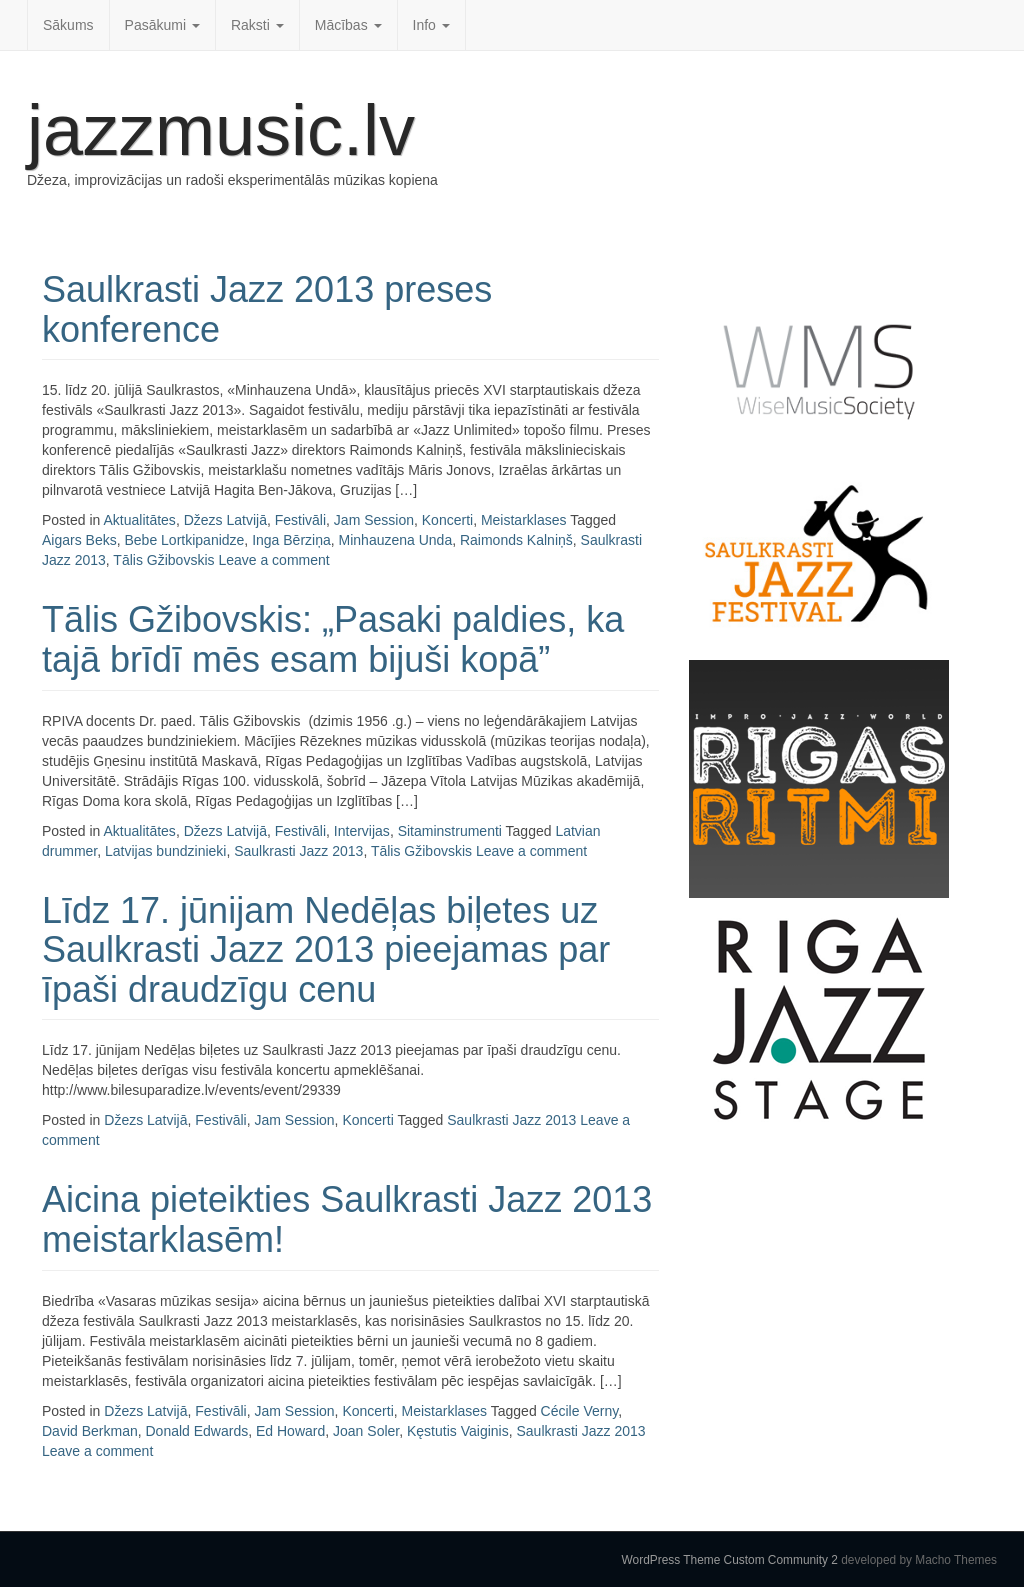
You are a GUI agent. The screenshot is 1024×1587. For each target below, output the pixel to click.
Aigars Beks (79, 540)
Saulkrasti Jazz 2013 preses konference (267, 309)
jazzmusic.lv (221, 130)
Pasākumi (162, 25)
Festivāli (300, 520)
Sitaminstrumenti (450, 831)
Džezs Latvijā (225, 520)
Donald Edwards (196, 1431)
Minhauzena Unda (396, 540)
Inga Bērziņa (291, 540)
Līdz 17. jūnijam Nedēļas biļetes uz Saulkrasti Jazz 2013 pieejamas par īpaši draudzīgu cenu (326, 950)
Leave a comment (273, 560)
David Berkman (90, 1431)
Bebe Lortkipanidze (184, 540)
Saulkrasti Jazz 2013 (298, 851)
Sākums (68, 25)
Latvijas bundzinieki (165, 851)
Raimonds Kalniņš (516, 540)
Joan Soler (366, 1431)
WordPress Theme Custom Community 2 (730, 1560)
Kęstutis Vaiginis (458, 1431)
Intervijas (362, 831)
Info (431, 25)
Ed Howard (290, 1431)
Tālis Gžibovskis (163, 560)
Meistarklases (524, 520)
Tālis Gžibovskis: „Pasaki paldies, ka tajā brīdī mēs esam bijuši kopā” (333, 639)
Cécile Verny (580, 1411)
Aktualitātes (140, 520)
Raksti (257, 25)
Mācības (348, 25)
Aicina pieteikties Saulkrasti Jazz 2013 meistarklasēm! (347, 1219)
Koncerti (447, 520)
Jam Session (374, 520)
